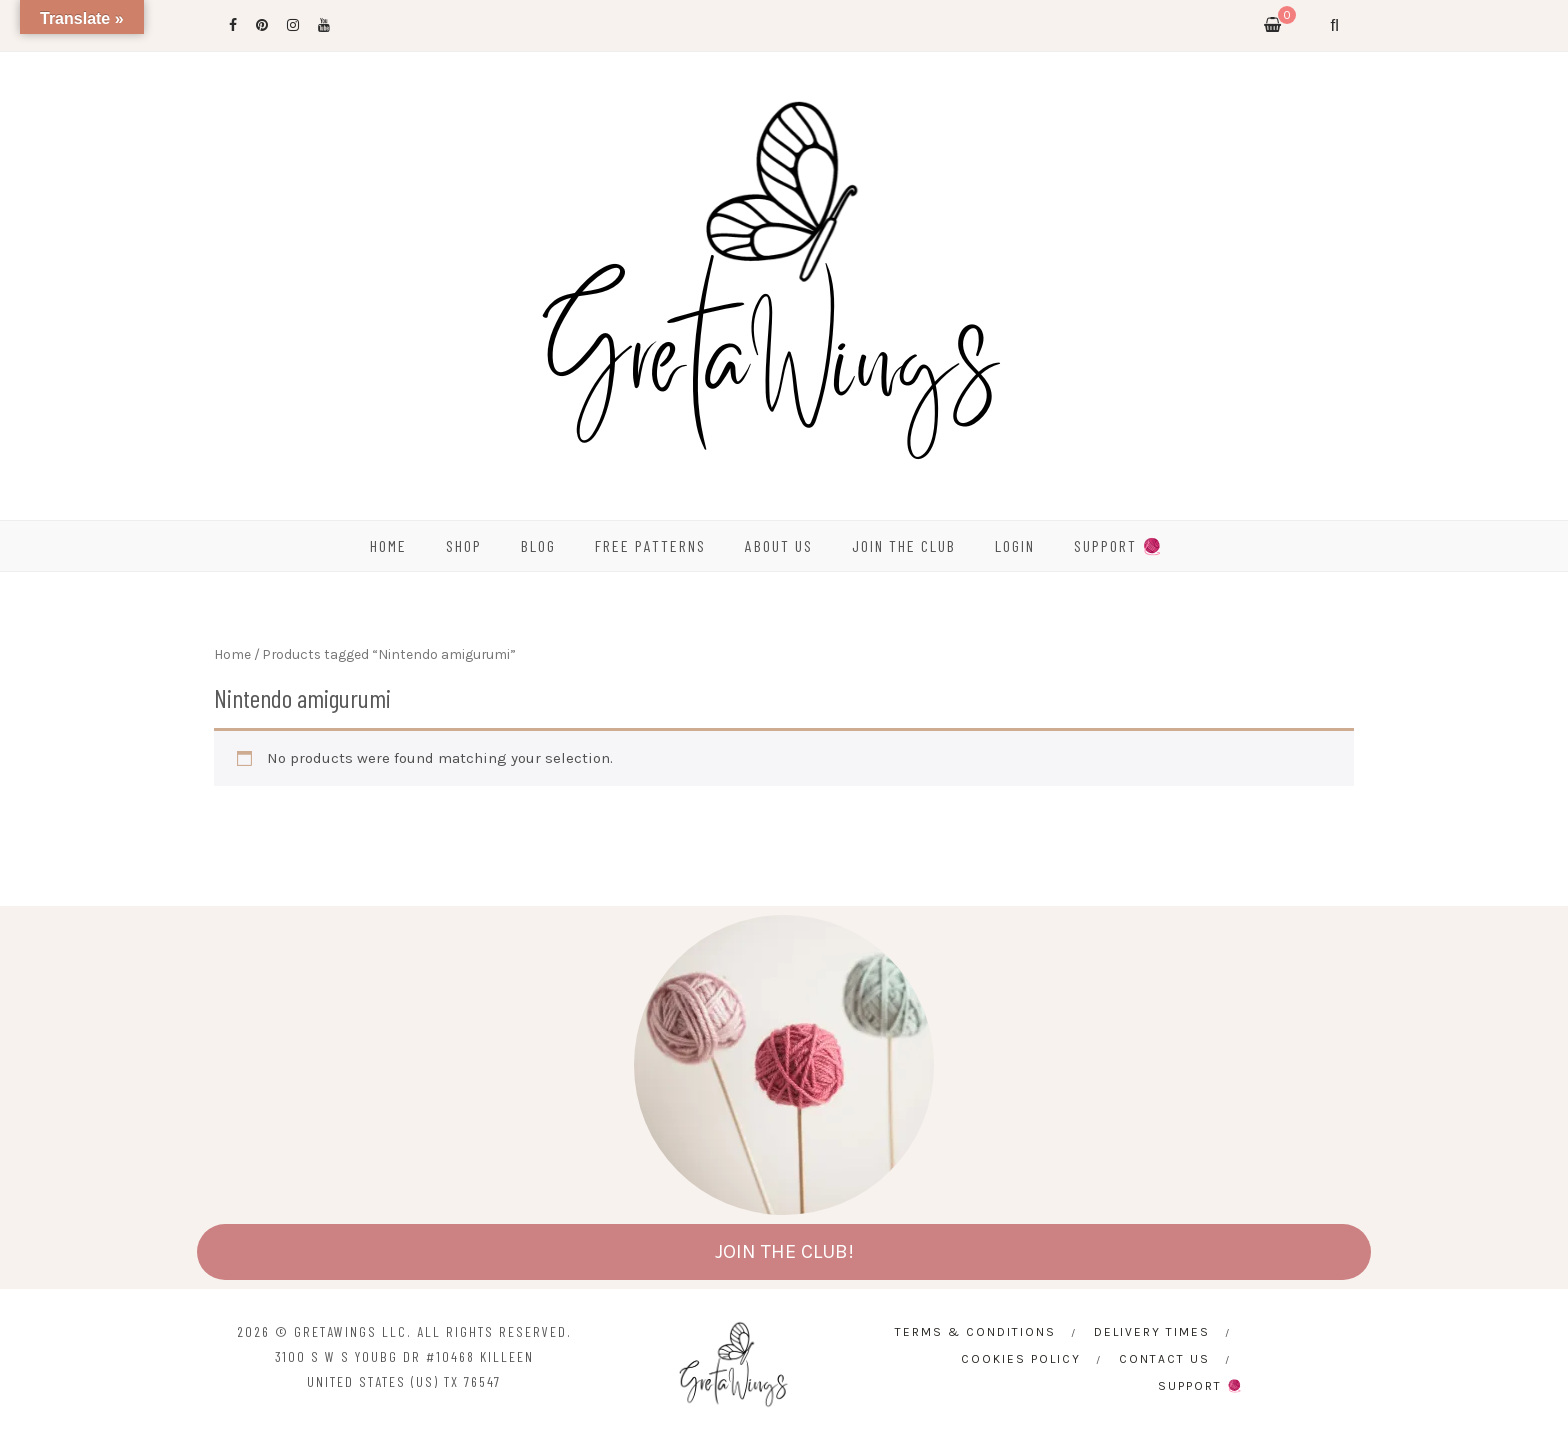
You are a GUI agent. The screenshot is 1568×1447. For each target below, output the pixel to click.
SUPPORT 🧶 (1119, 545)
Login (1015, 545)
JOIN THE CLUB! (784, 1251)
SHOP (464, 545)
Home (232, 654)
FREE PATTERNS (650, 545)
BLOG (538, 545)
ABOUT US (779, 545)
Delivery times (1152, 1332)
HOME (388, 545)
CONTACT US (1164, 1359)
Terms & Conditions (975, 1332)
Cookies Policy (1021, 1359)
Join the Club (904, 545)
